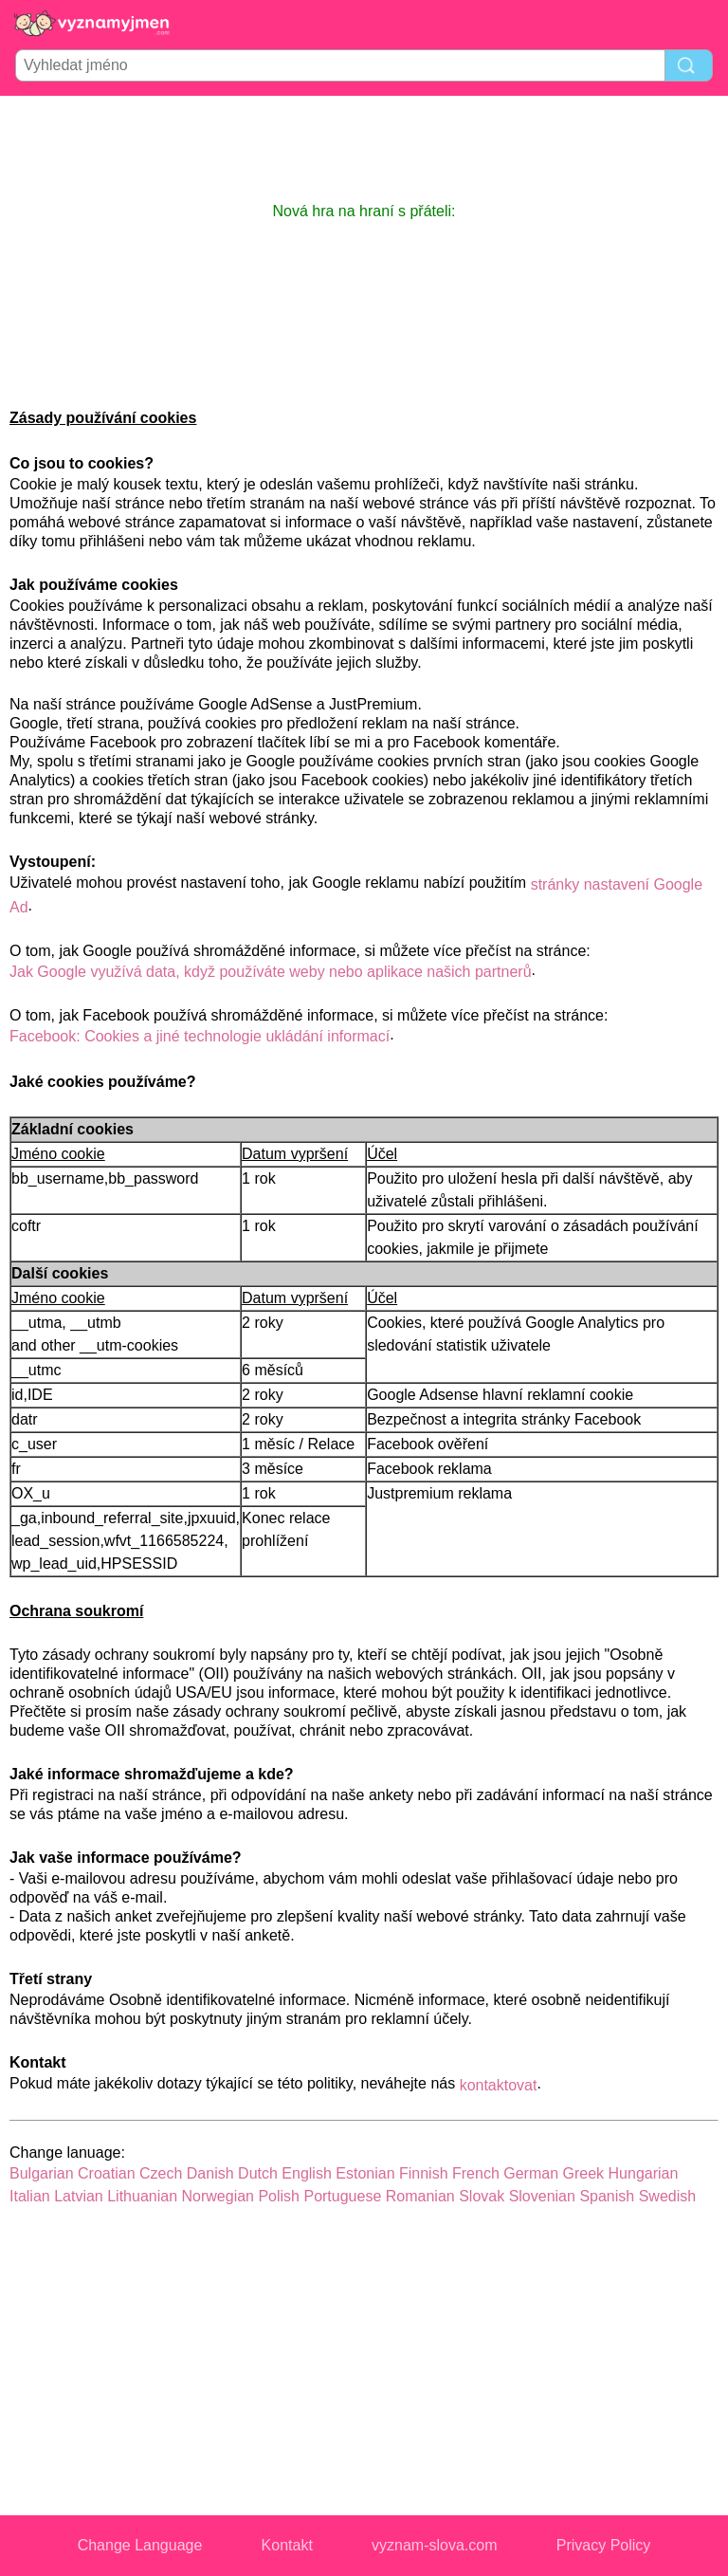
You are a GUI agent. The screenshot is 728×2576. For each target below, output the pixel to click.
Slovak (481, 2196)
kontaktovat (498, 2085)
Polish (279, 2196)
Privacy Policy (603, 2545)
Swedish (667, 2196)
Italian (29, 2196)
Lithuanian (142, 2196)
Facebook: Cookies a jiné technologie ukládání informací (199, 1036)
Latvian (78, 2196)
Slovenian (542, 2196)
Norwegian (218, 2196)
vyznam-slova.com (434, 2545)
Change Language (140, 2545)
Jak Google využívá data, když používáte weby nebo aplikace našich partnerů (270, 972)
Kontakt (287, 2545)
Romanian (420, 2196)
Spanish (606, 2196)
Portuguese (342, 2196)
